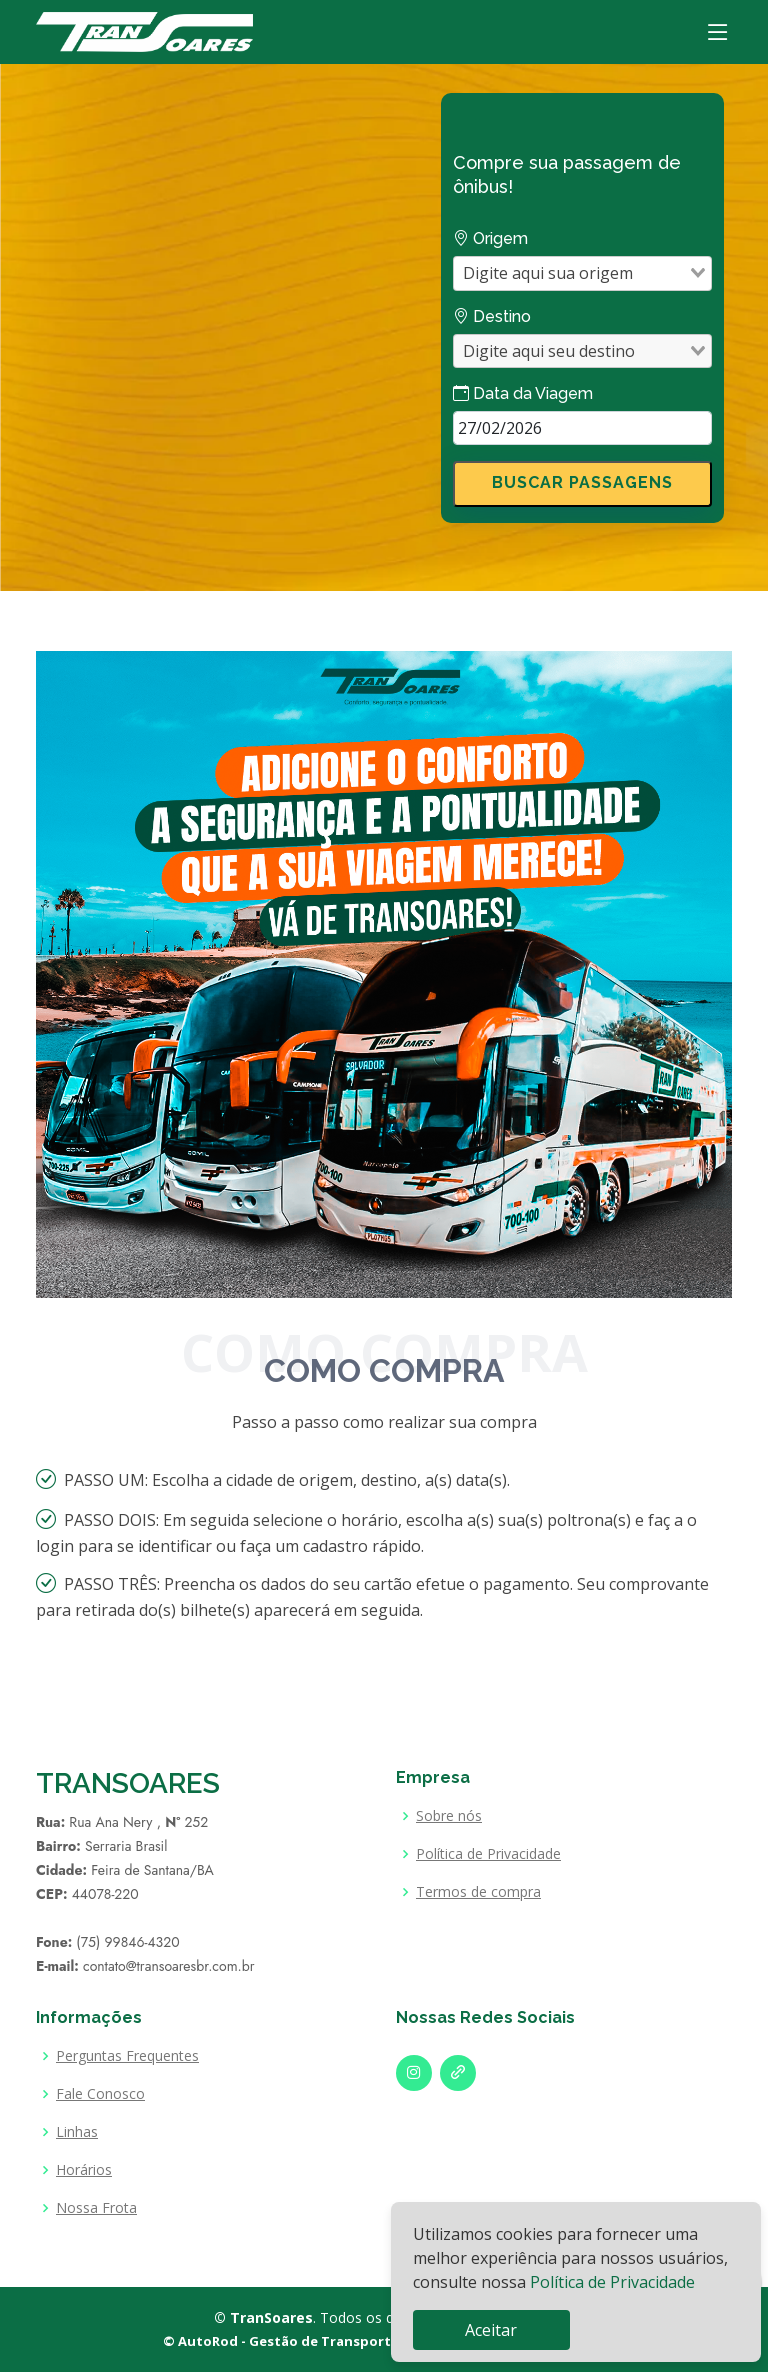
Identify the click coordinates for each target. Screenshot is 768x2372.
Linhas (77, 2132)
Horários (84, 2170)
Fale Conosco (100, 2094)
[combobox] (571, 273)
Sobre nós (449, 1816)
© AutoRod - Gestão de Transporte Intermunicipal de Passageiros (384, 2341)
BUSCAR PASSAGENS (582, 482)
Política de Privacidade (612, 2282)
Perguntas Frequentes (127, 2056)
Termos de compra (478, 1892)
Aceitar (491, 2330)
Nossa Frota (96, 2208)
